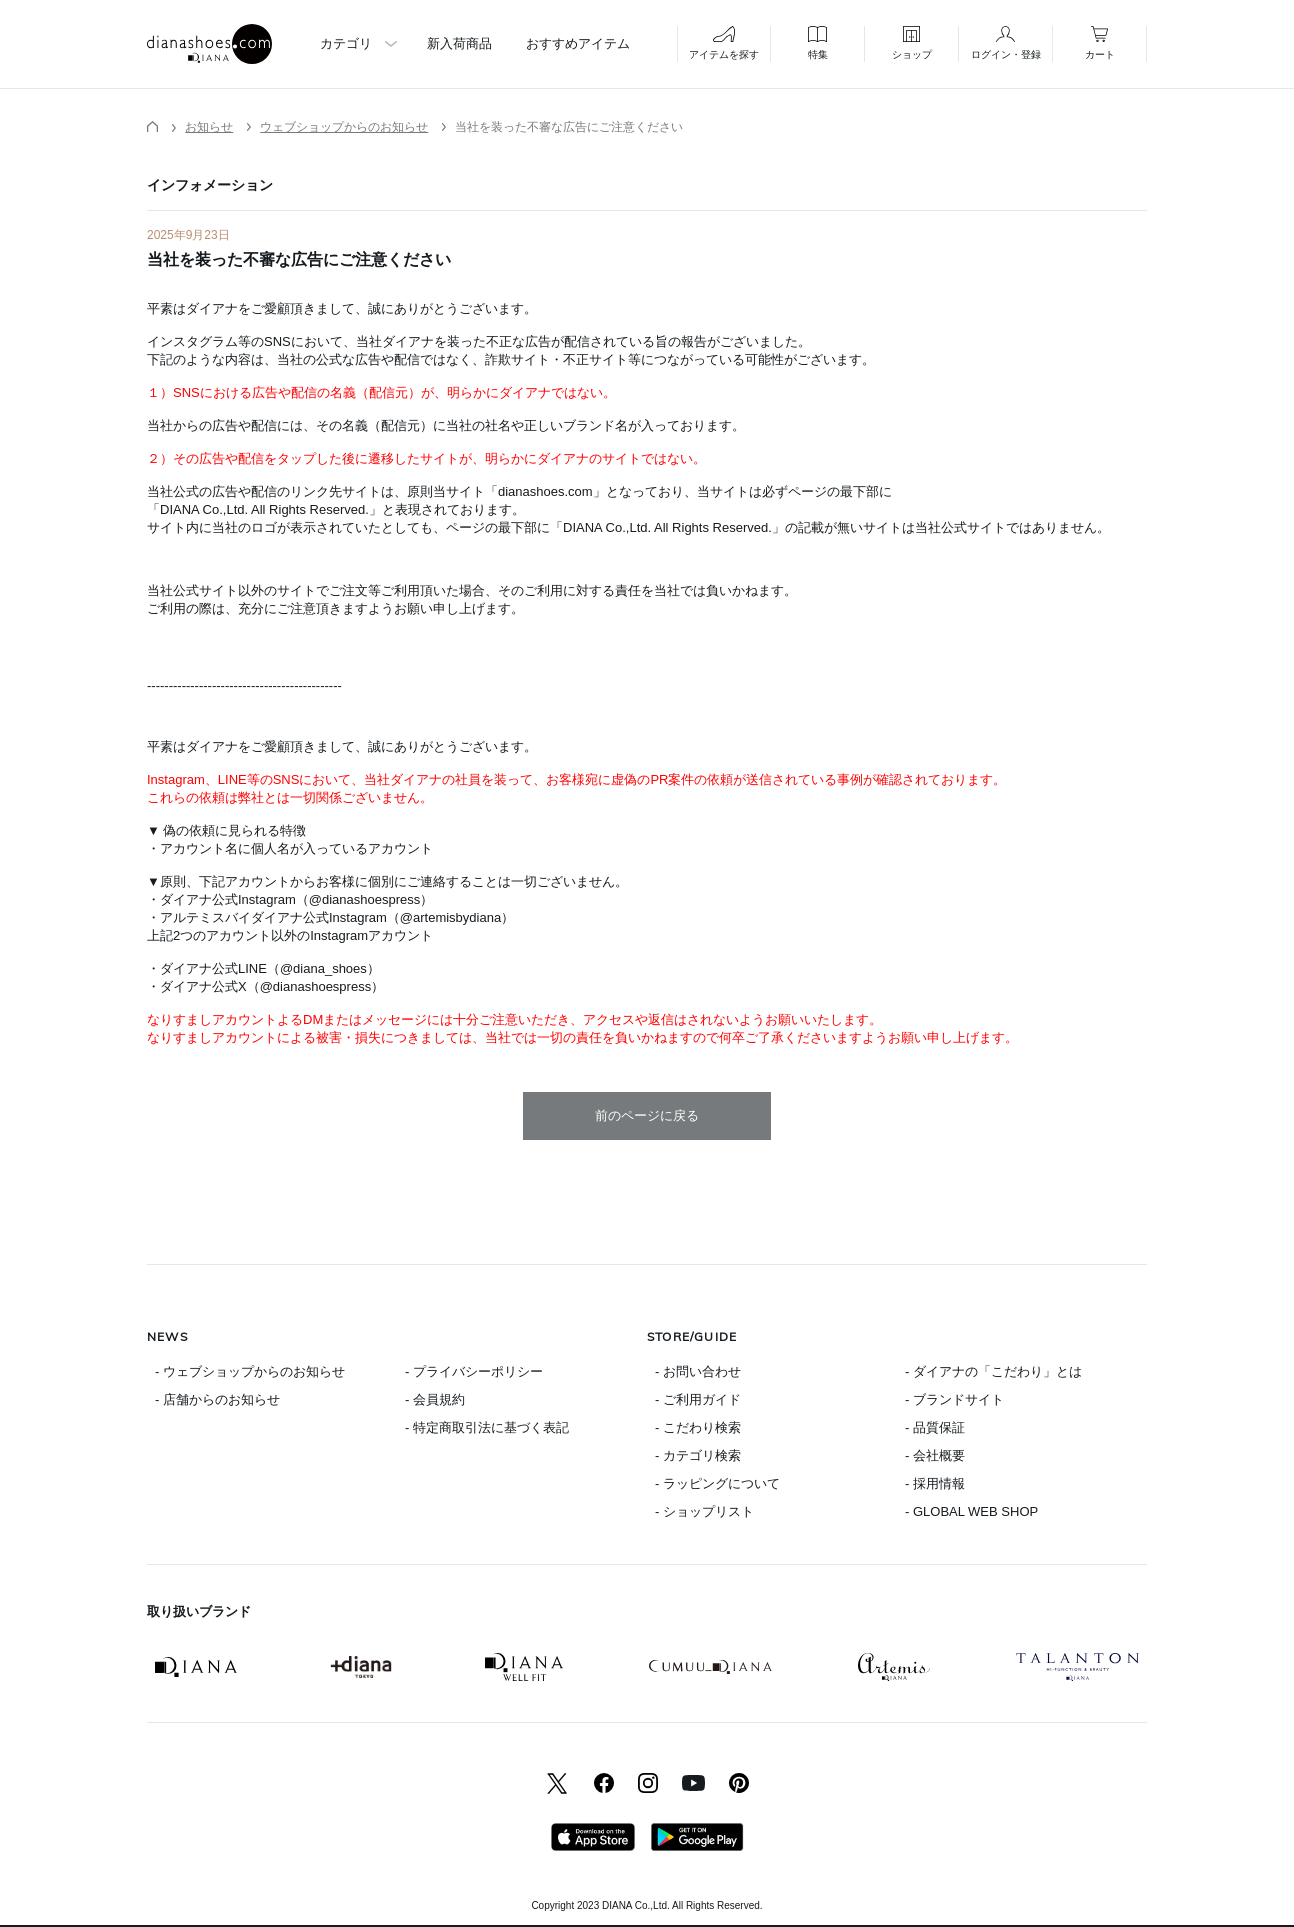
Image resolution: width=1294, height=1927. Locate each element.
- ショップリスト (704, 1511)
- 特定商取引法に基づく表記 (487, 1427)
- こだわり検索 (698, 1427)
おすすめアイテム (578, 43)
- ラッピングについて (717, 1483)
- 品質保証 (935, 1427)
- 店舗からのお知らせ (217, 1399)
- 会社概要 (935, 1455)
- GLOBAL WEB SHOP (971, 1511)
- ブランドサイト (954, 1399)
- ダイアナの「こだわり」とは (993, 1371)
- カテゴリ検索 (698, 1455)
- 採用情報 (935, 1483)
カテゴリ (346, 43)
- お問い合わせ (698, 1371)
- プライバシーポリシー (474, 1371)
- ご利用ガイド (698, 1399)
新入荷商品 (459, 43)
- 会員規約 (435, 1399)
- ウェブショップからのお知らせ (250, 1371)
